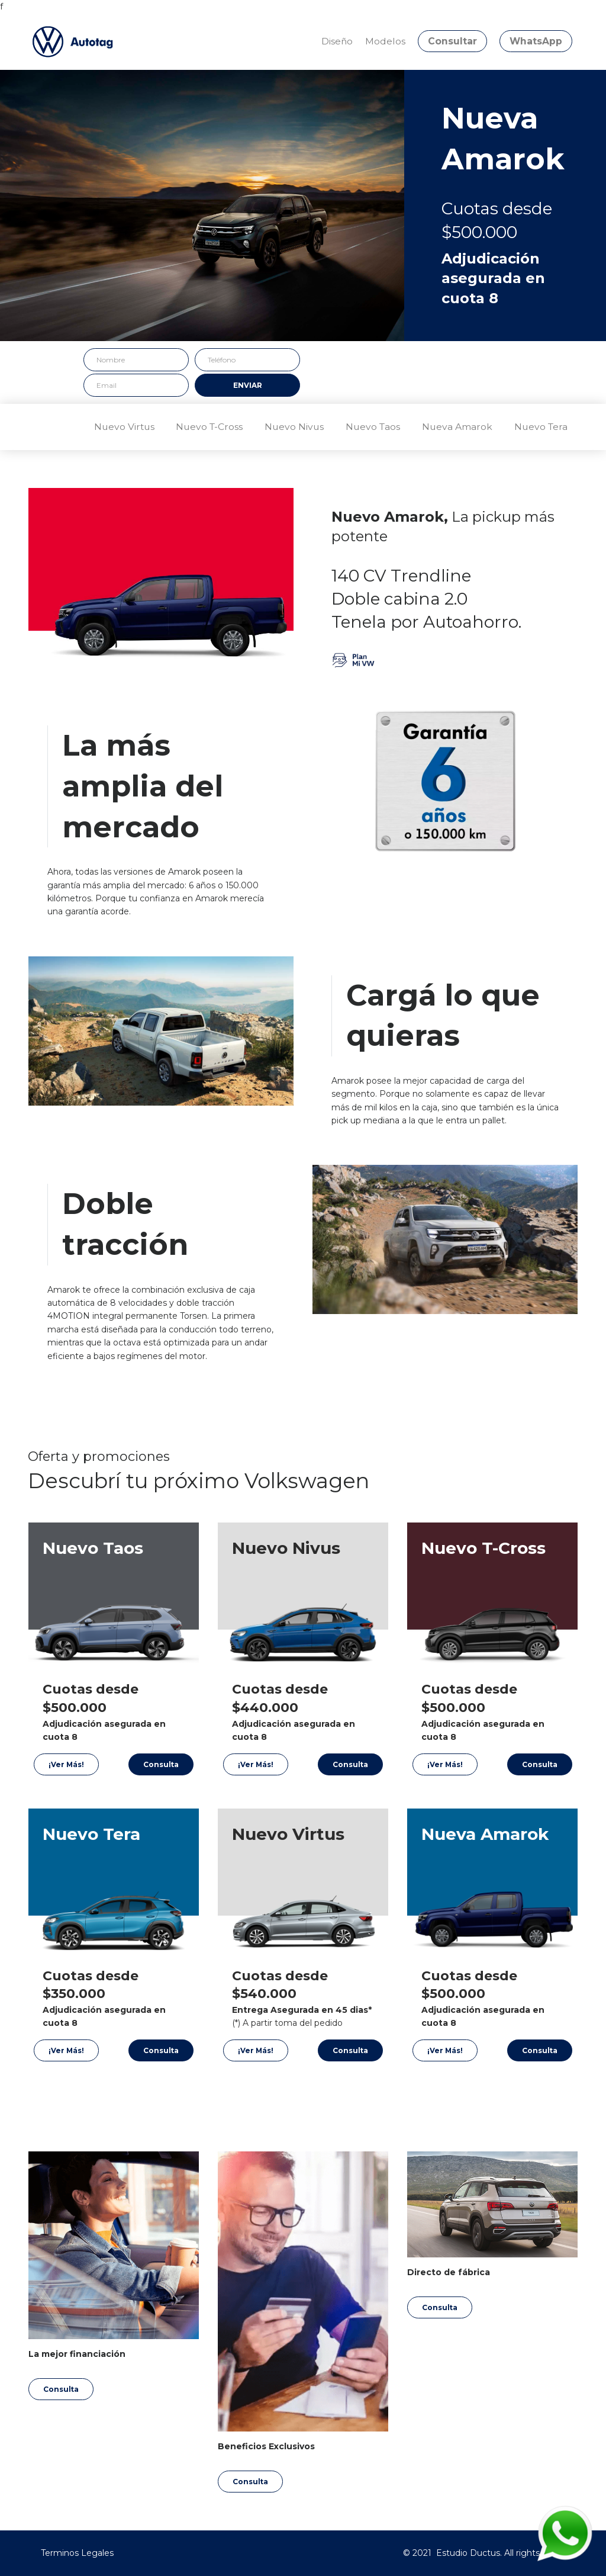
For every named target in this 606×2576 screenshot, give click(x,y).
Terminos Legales (77, 2553)
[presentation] (396, 371)
